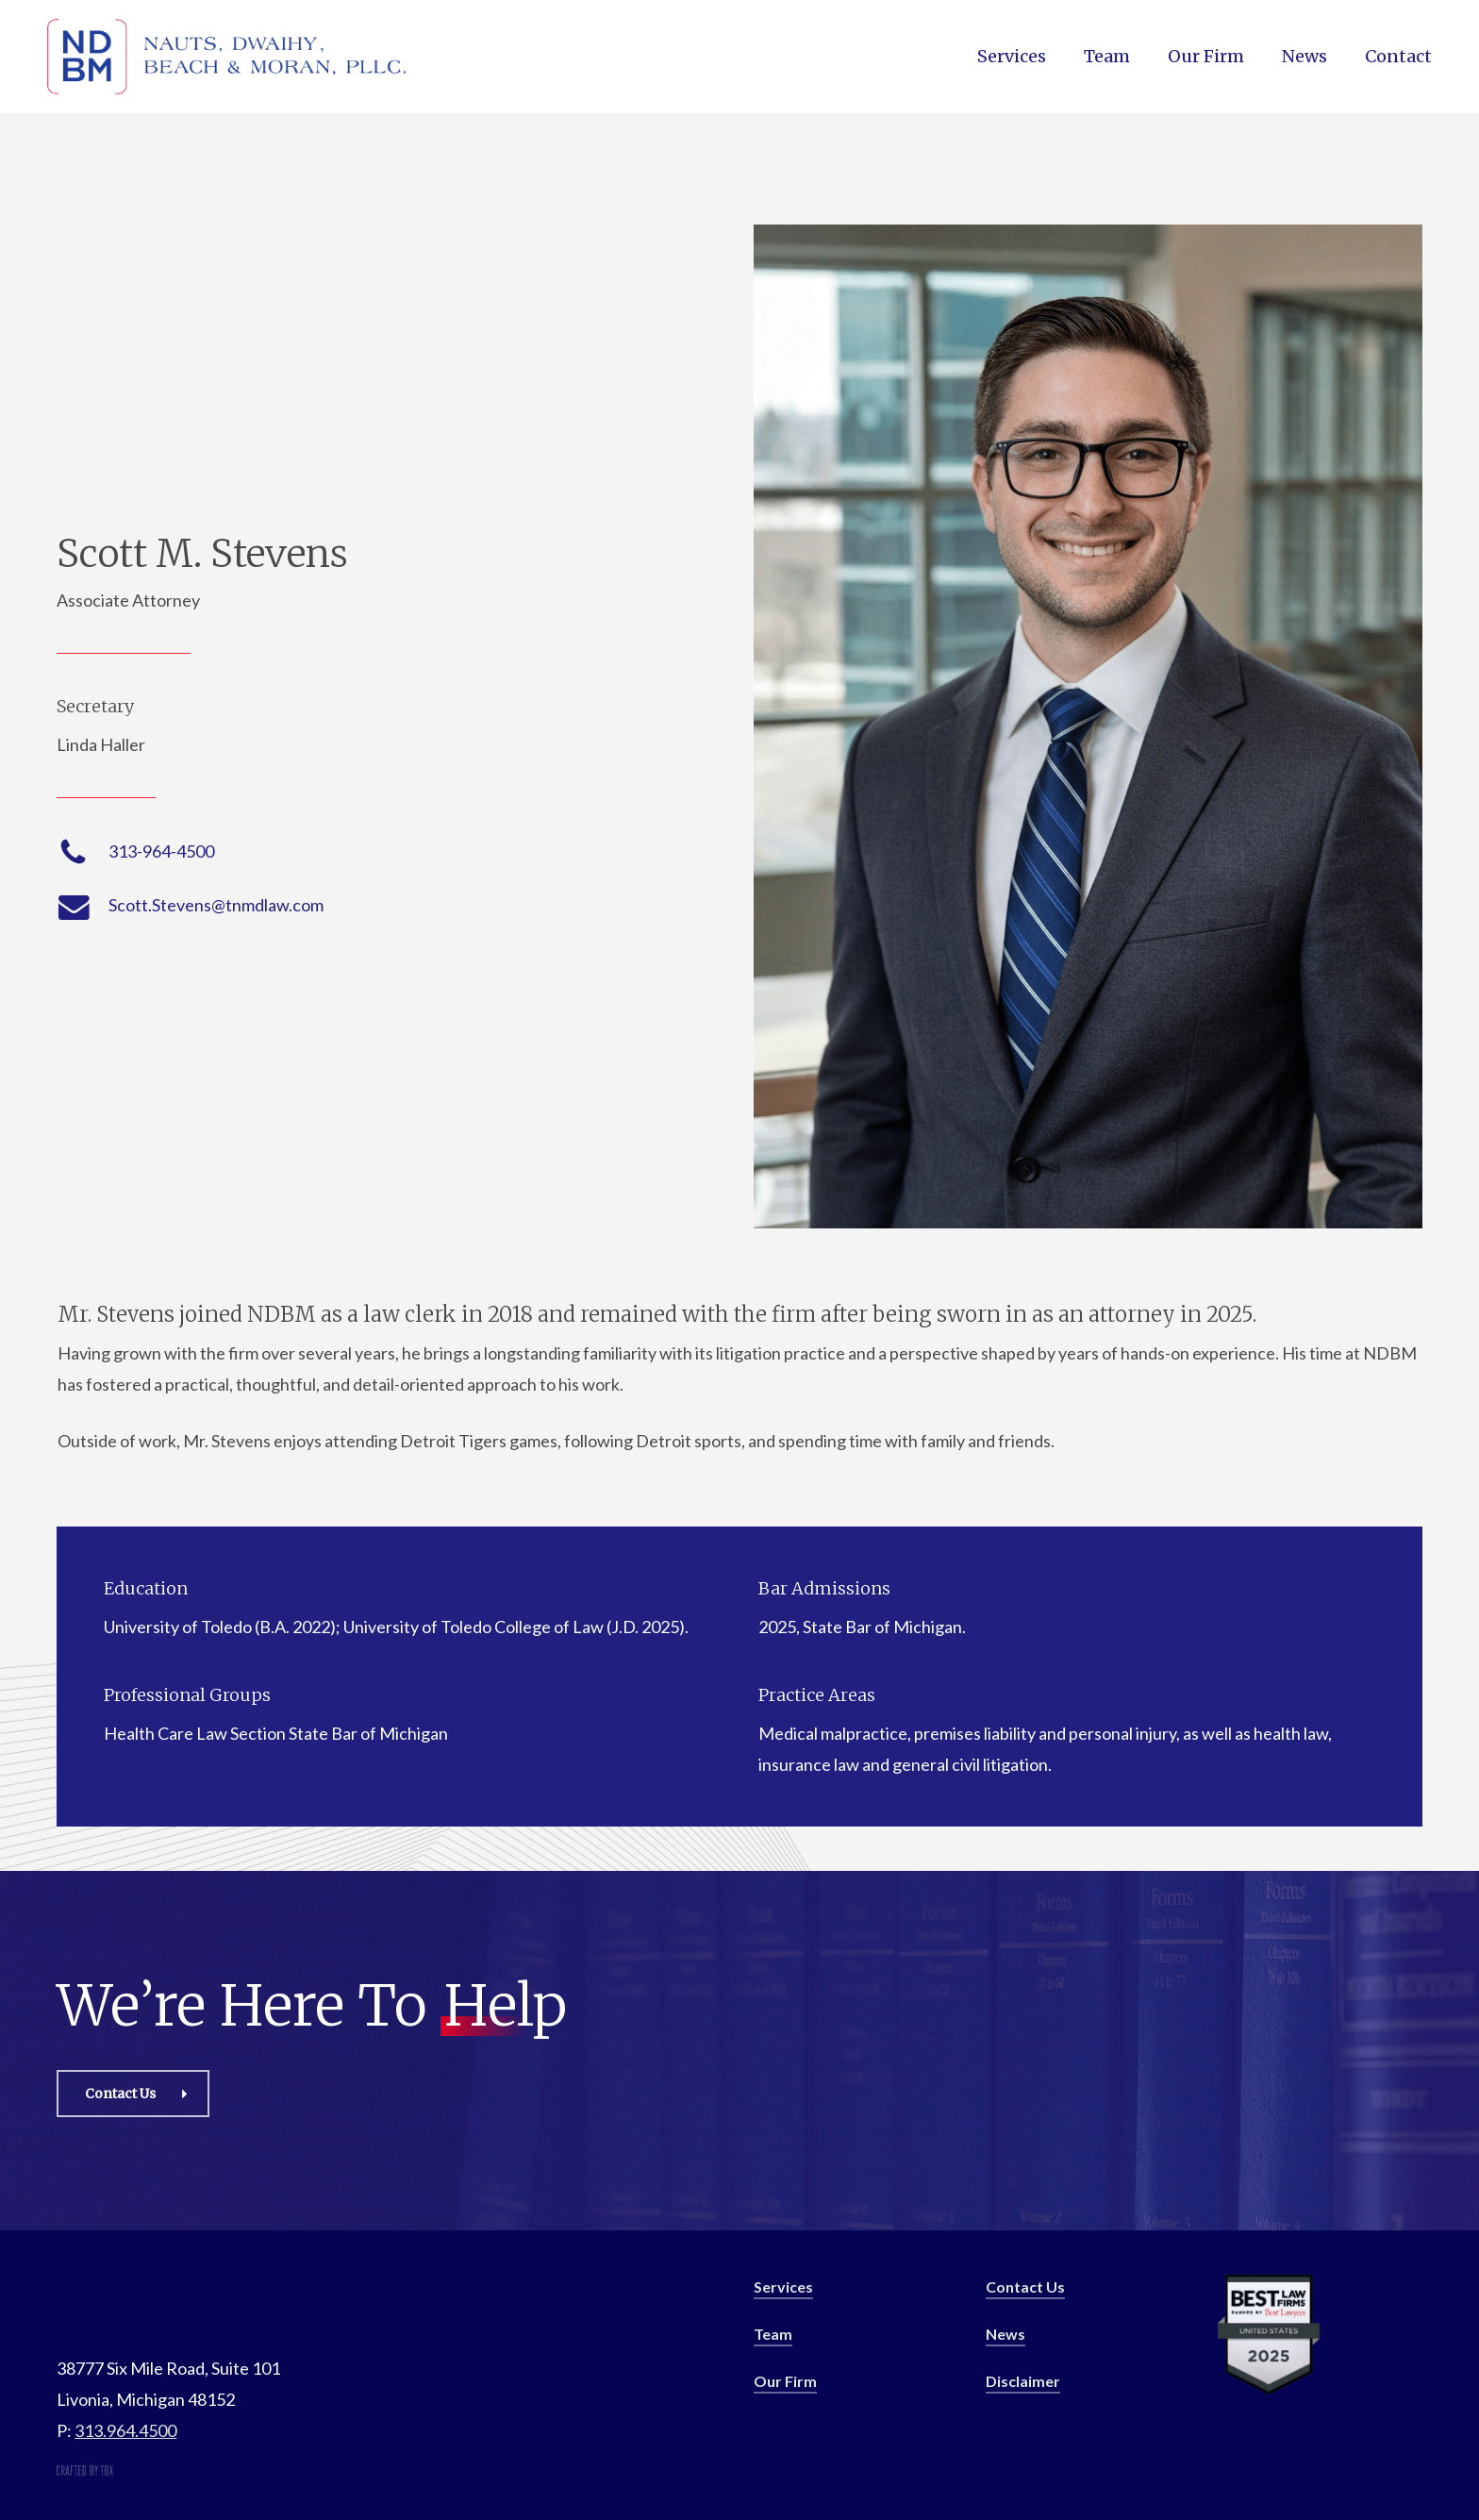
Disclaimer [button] (1023, 2381)
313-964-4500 (161, 851)
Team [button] (773, 2334)
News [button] (1005, 2334)
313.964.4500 (125, 2430)
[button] (133, 2093)
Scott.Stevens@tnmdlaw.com (216, 904)
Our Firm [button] (785, 2381)
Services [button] (783, 2286)
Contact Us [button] (1025, 2286)
